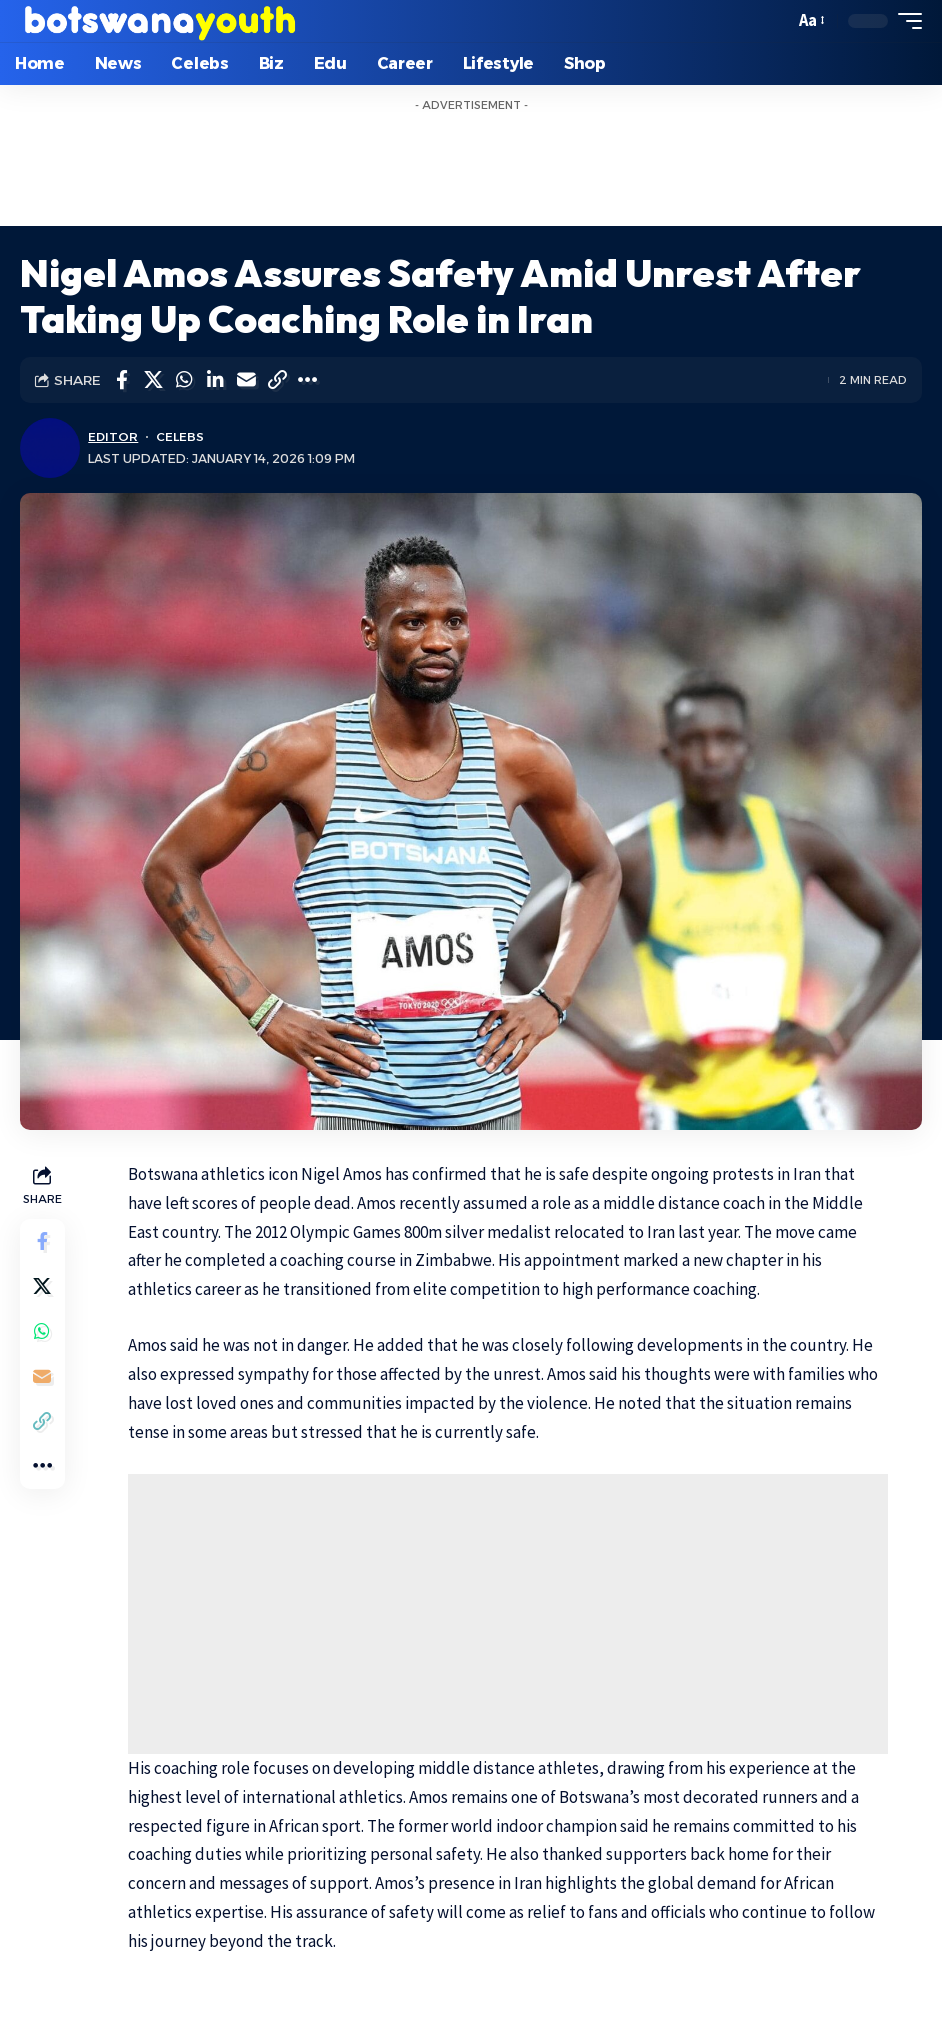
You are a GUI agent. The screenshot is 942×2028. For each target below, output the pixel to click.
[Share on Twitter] (153, 380)
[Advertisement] (471, 166)
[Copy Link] (277, 380)
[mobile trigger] (905, 21)
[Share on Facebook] (122, 380)
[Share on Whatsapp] (184, 380)
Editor (113, 436)
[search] (773, 21)
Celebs (180, 436)
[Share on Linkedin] (215, 380)
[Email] (246, 380)
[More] (308, 380)
